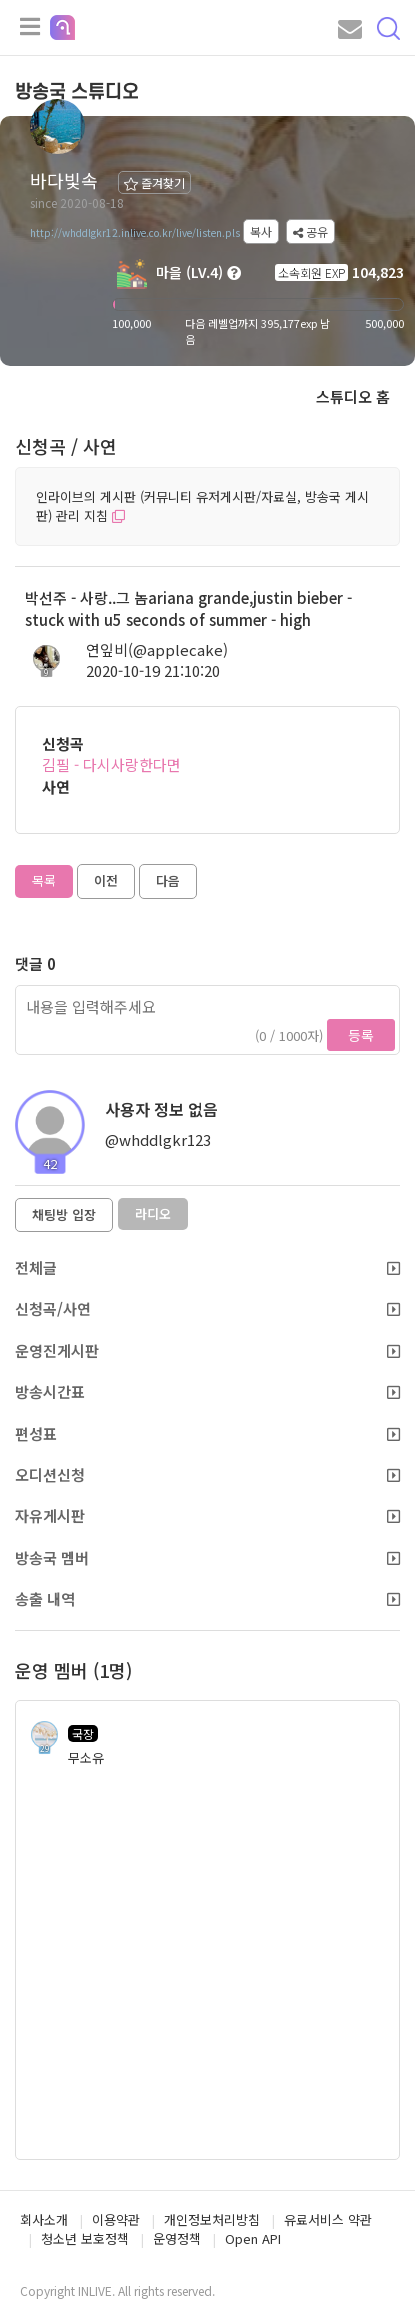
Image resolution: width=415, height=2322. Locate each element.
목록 (44, 880)
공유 (310, 231)
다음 (168, 880)
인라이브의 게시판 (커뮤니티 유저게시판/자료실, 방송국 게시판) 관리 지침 (202, 506)
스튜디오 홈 (353, 396)
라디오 (153, 1213)
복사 (261, 231)
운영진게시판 (207, 1350)
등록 (361, 1035)
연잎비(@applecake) (157, 649)
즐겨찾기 (154, 182)
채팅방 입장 (64, 1214)
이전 (106, 880)
